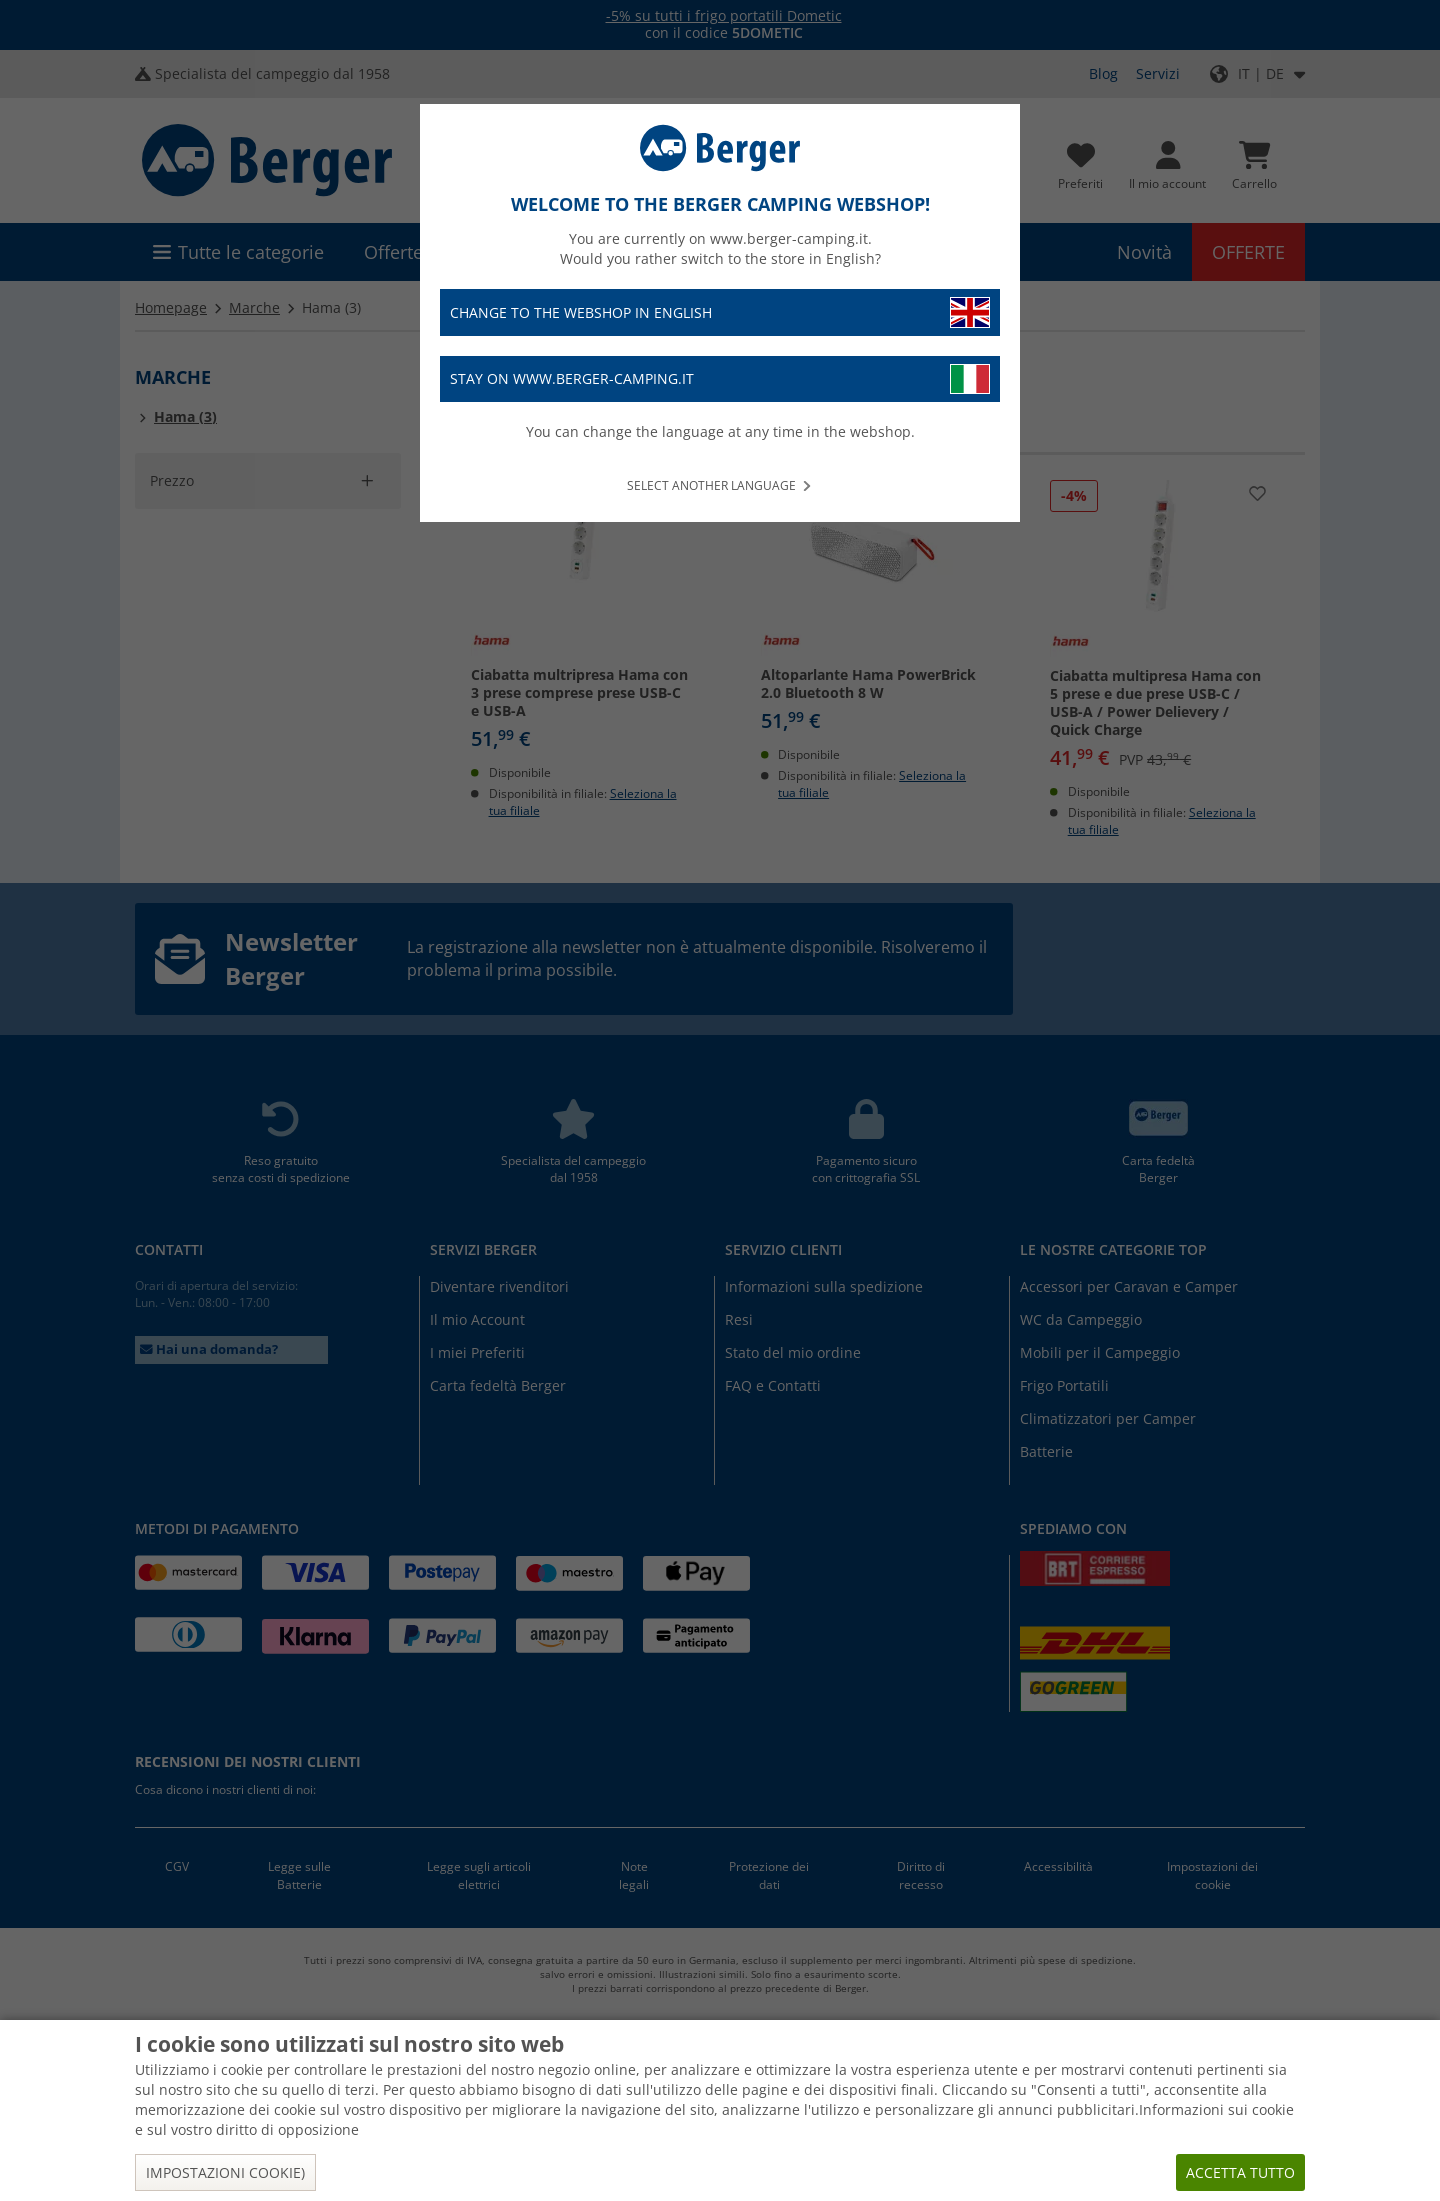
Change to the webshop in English (720, 312)
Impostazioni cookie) (225, 2172)
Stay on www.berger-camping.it (720, 379)
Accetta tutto (1240, 2172)
